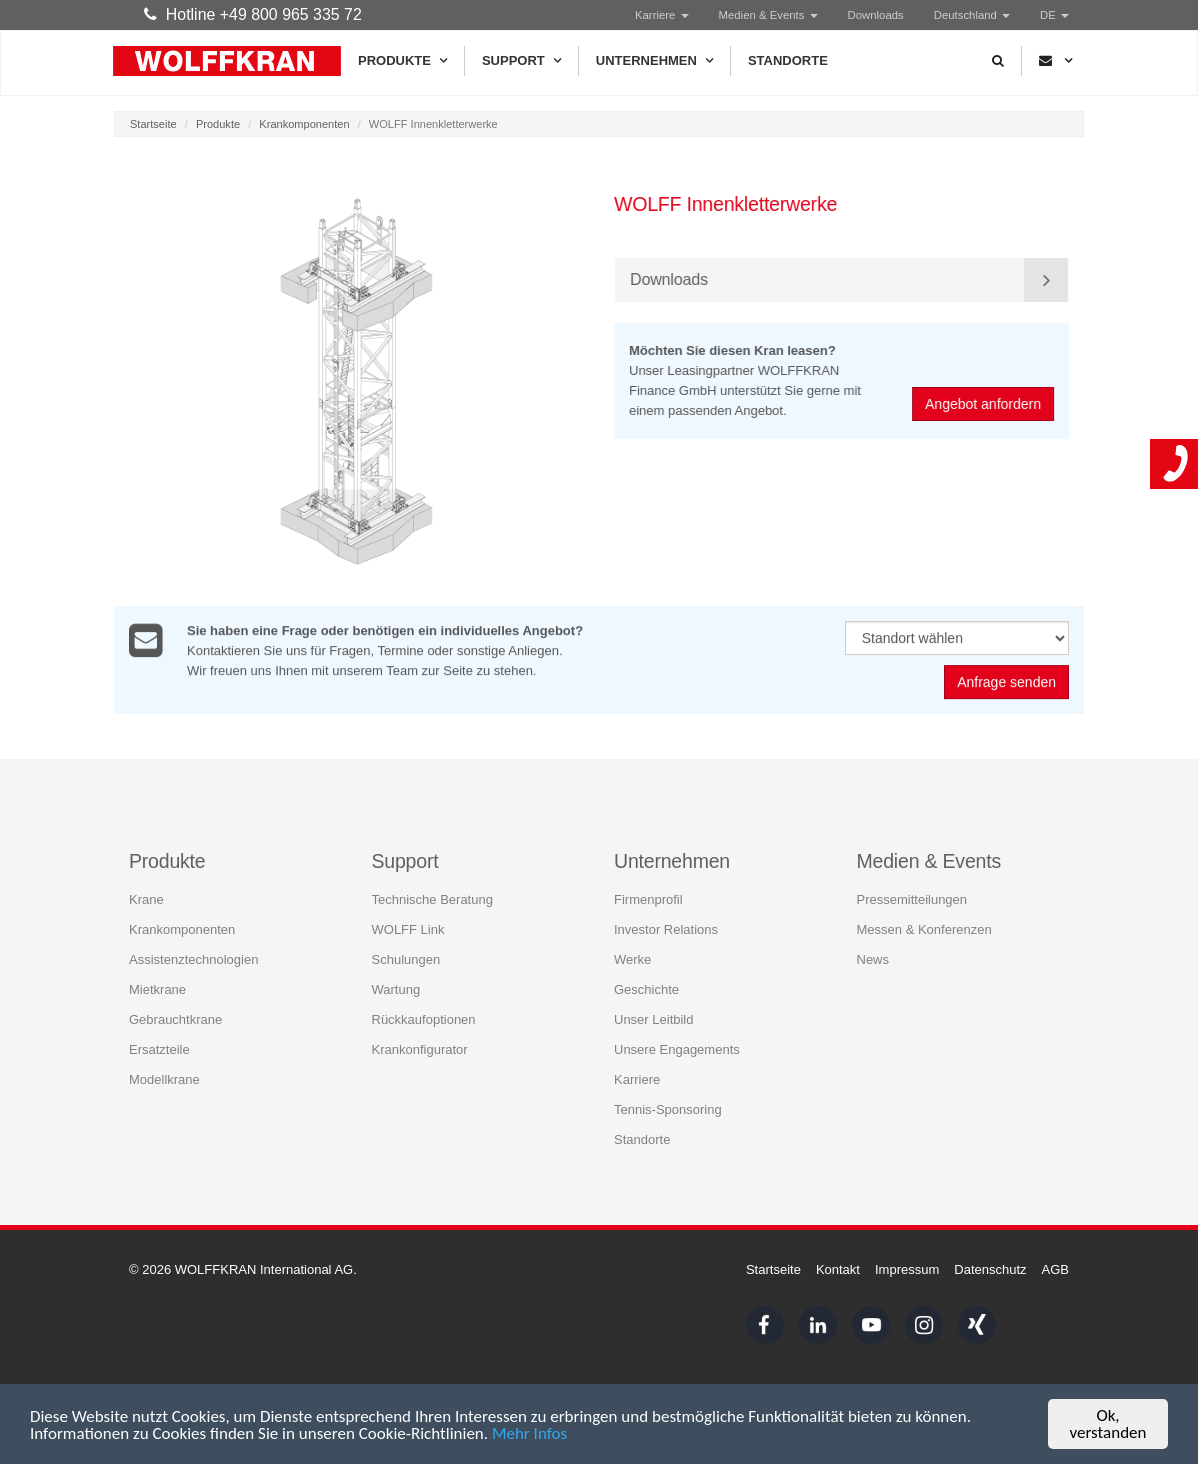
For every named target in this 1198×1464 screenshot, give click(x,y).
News (873, 958)
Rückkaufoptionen (424, 1018)
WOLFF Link (408, 928)
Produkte (402, 61)
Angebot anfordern (985, 404)
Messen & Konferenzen (924, 928)
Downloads (876, 15)
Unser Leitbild (654, 1018)
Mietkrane (157, 988)
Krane (146, 898)
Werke (632, 958)
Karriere (662, 15)
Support (521, 61)
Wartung (396, 988)
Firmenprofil (648, 898)
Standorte (788, 60)
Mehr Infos (529, 1435)
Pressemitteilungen (912, 898)
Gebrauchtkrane (175, 1018)
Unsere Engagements (677, 1048)
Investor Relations (666, 928)
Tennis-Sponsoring (668, 1108)
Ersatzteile (159, 1048)
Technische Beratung (432, 898)
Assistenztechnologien (193, 958)
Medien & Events (768, 15)
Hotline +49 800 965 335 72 (253, 14)
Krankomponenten (304, 124)
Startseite (153, 124)
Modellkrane (164, 1078)
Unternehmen (654, 61)
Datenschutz (990, 1269)
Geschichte (646, 988)
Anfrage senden (1006, 684)
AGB (1055, 1269)
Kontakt (838, 1269)
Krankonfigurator (420, 1048)
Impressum (907, 1269)
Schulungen (406, 958)
